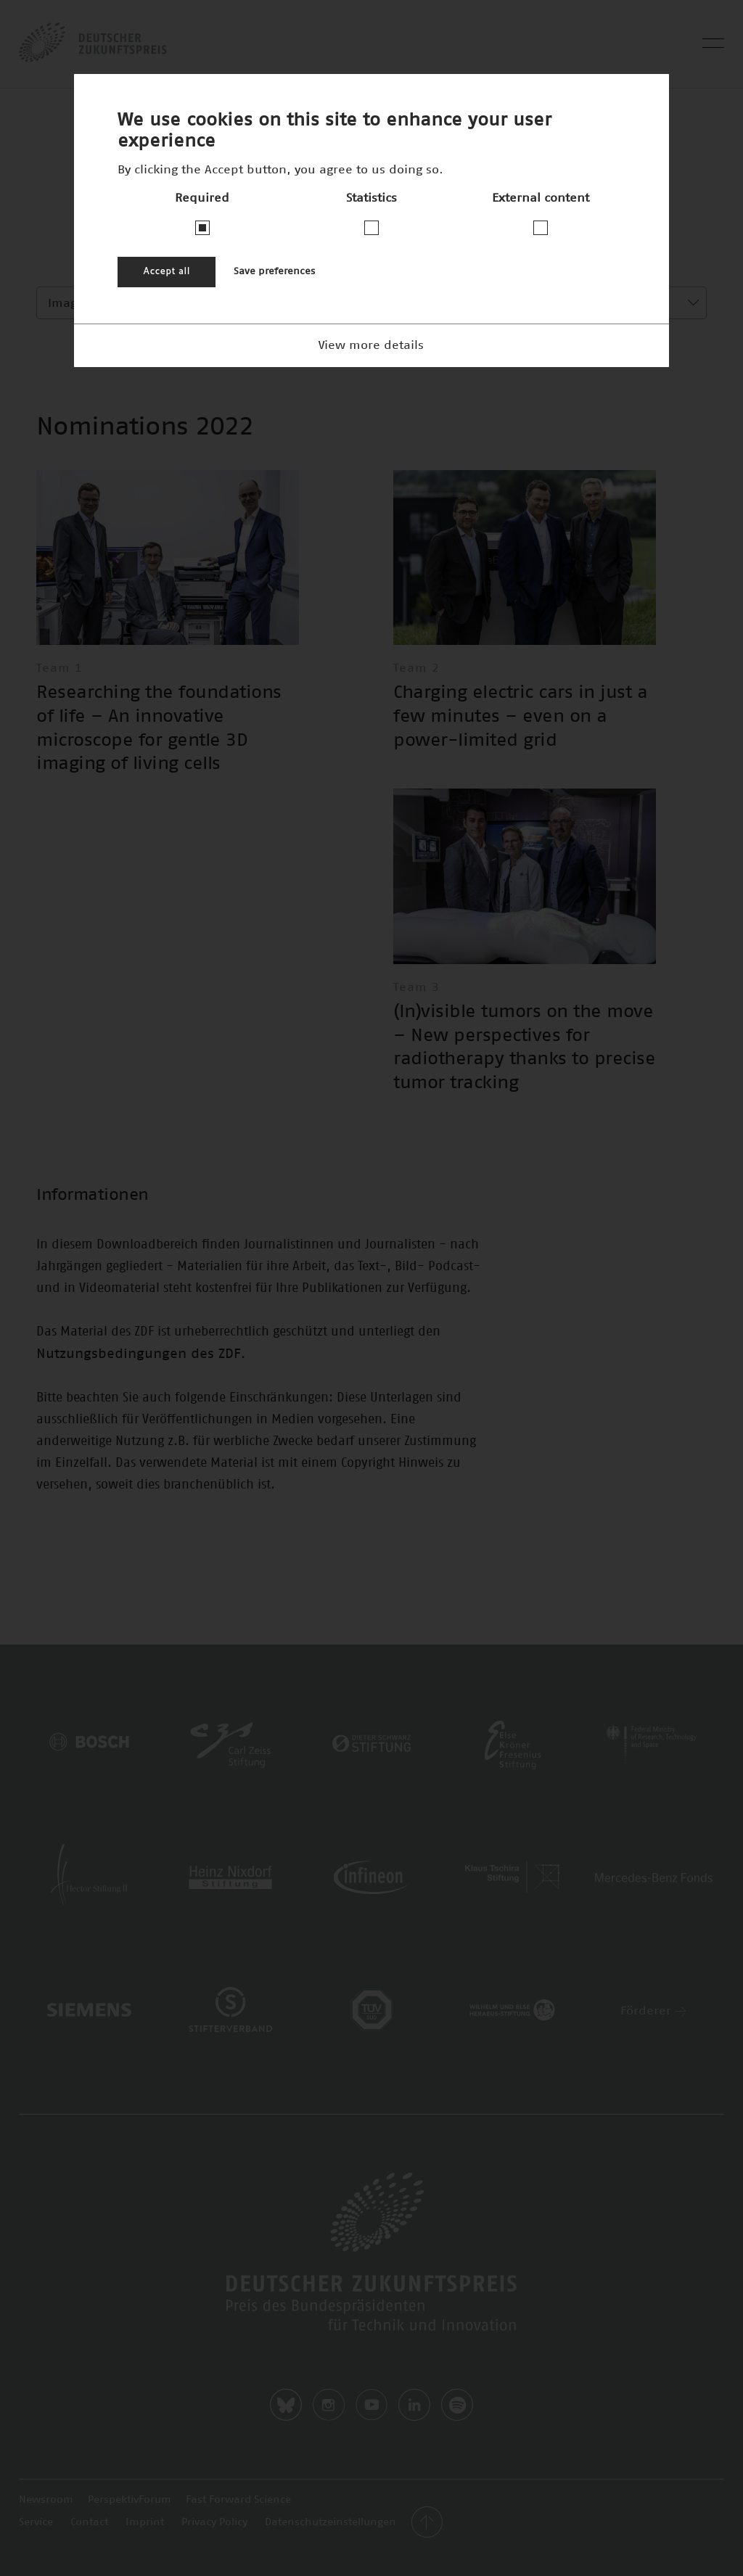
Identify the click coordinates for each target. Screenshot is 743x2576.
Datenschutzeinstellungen (330, 2522)
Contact (89, 2522)
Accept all (167, 271)
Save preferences (274, 271)
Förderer (653, 2011)
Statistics (371, 198)
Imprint (145, 2522)
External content (540, 198)
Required (202, 198)
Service (36, 2522)
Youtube (371, 2405)
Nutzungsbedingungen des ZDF (138, 1354)
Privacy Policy (214, 2522)
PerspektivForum (129, 2500)
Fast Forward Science (238, 2500)
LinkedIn (414, 2405)
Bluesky (286, 2405)
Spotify (457, 2405)
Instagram (329, 2405)
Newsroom (46, 2500)
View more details (371, 345)
